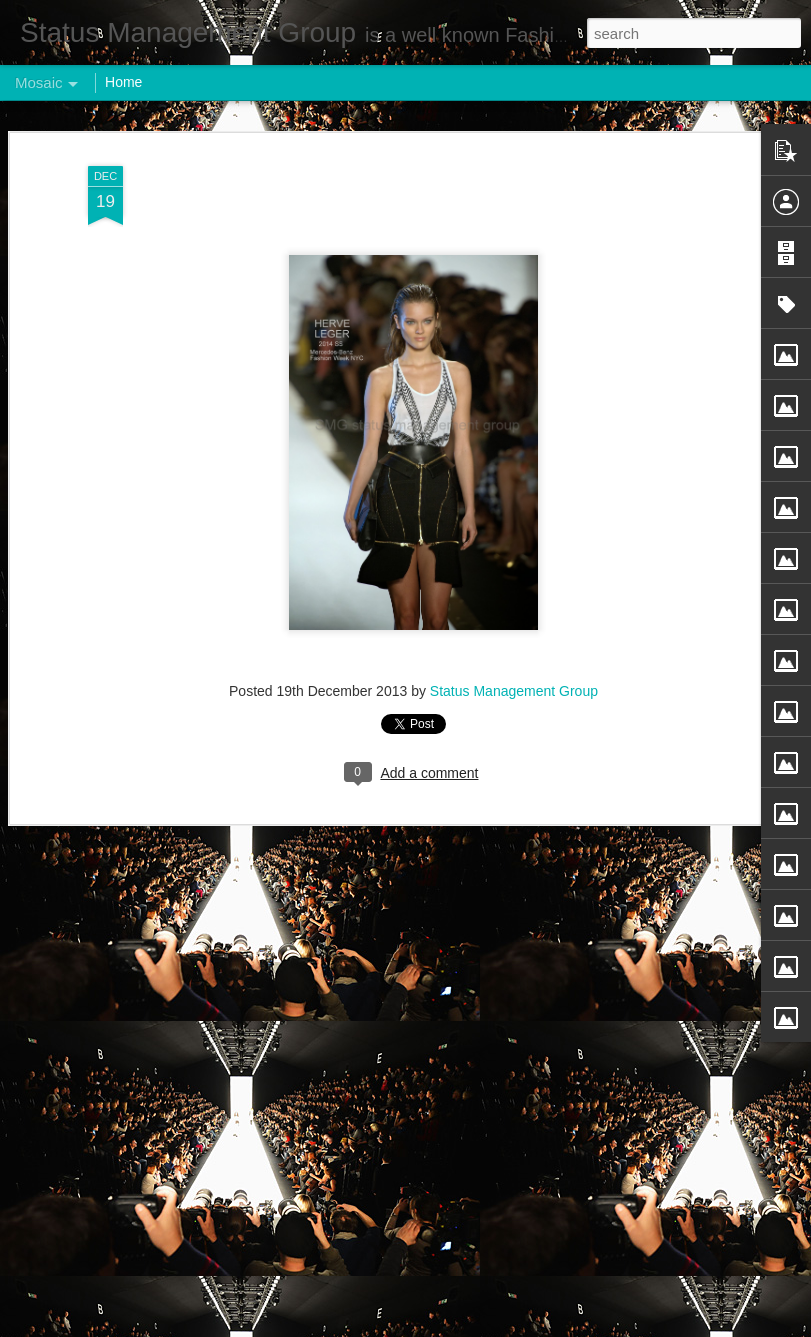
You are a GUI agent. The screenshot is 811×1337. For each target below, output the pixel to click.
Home (123, 82)
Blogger (468, 1326)
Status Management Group (514, 587)
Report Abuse (526, 1326)
